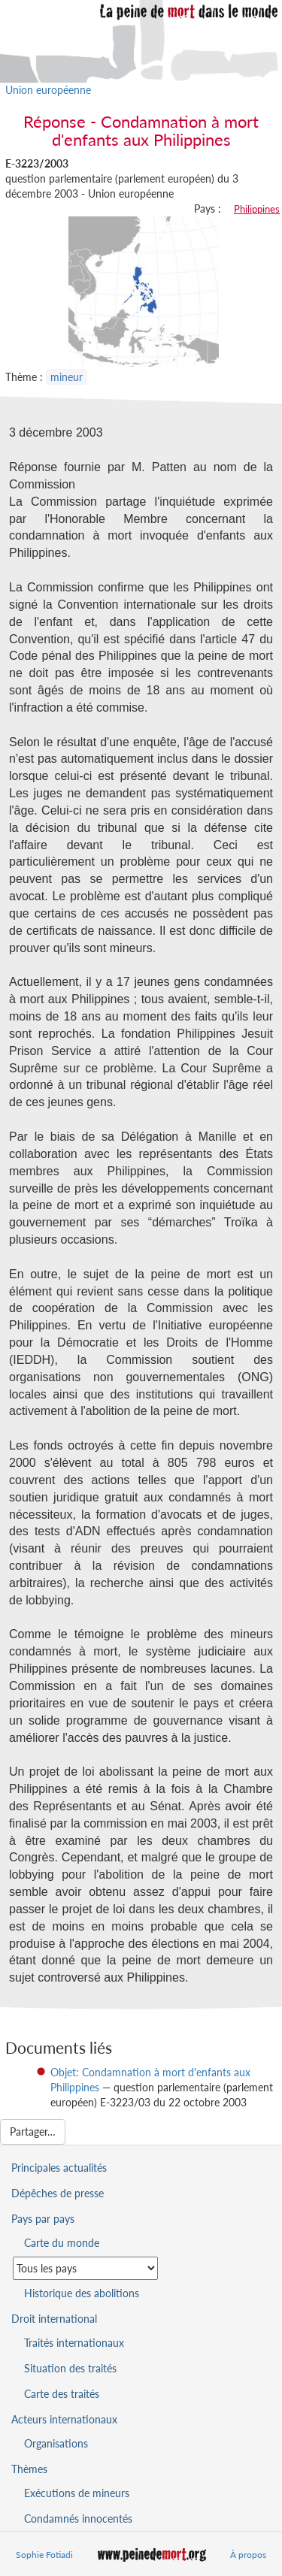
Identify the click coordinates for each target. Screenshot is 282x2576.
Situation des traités (70, 2368)
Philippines (257, 209)
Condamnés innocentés (78, 2518)
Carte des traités (61, 2393)
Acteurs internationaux (64, 2419)
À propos (248, 2554)
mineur (66, 376)
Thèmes (29, 2469)
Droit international (54, 2318)
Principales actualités (59, 2167)
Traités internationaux (74, 2342)
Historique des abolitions (81, 2293)
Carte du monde (61, 2242)
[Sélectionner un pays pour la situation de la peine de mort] (85, 2268)
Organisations (56, 2443)
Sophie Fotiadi (44, 2554)
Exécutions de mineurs (76, 2493)
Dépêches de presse (57, 2193)
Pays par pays (42, 2218)
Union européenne (48, 89)
